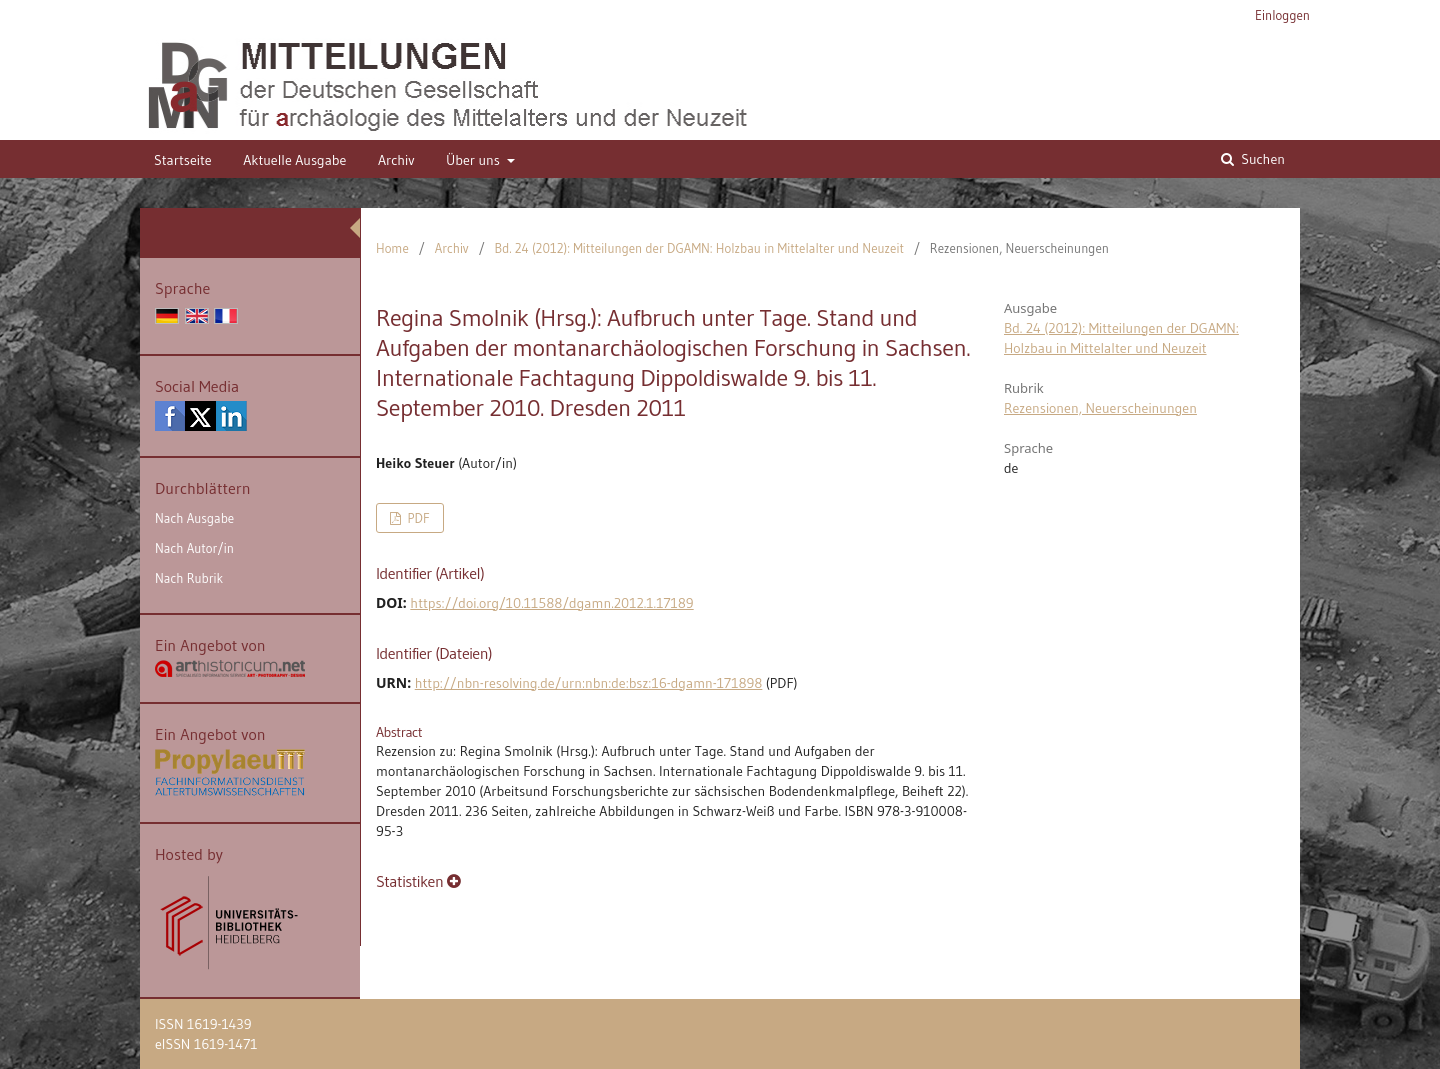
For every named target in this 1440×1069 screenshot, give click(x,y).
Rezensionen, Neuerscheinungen (1100, 408)
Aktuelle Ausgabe (294, 160)
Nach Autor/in (194, 548)
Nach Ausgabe (194, 518)
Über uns (474, 160)
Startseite (183, 160)
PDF (416, 518)
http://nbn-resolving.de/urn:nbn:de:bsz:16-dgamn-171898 (589, 683)
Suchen (1261, 159)
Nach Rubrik (189, 578)
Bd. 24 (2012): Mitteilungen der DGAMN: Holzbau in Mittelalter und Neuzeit (699, 248)
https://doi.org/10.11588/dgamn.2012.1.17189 (551, 603)
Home (392, 248)
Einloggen (1282, 15)
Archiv (396, 160)
